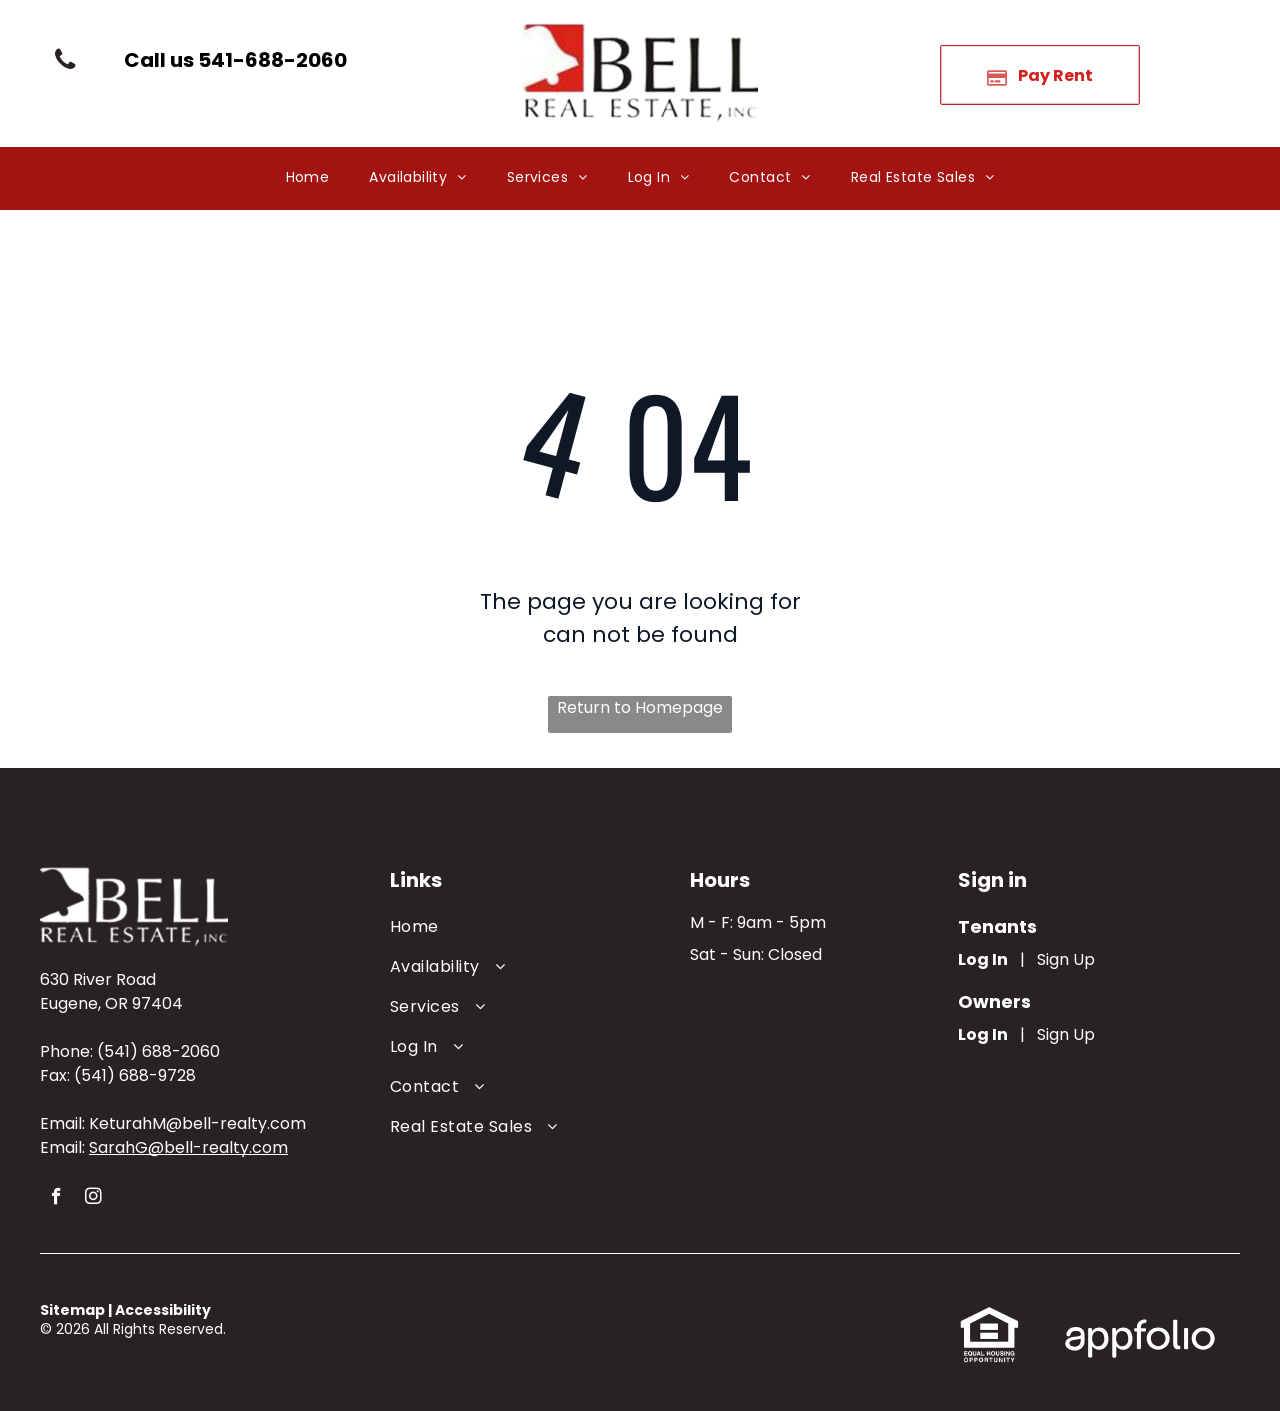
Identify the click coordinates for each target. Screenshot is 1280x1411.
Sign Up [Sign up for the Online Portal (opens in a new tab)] (1066, 959)
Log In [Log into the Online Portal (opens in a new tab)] (983, 959)
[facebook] (56, 1199)
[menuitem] (308, 178)
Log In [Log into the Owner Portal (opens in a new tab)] (983, 1034)
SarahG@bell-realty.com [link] (188, 1147)
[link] (235, 60)
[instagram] (93, 1199)
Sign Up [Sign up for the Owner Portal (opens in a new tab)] (1066, 1034)
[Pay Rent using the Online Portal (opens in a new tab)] (1040, 75)
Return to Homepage (640, 707)
